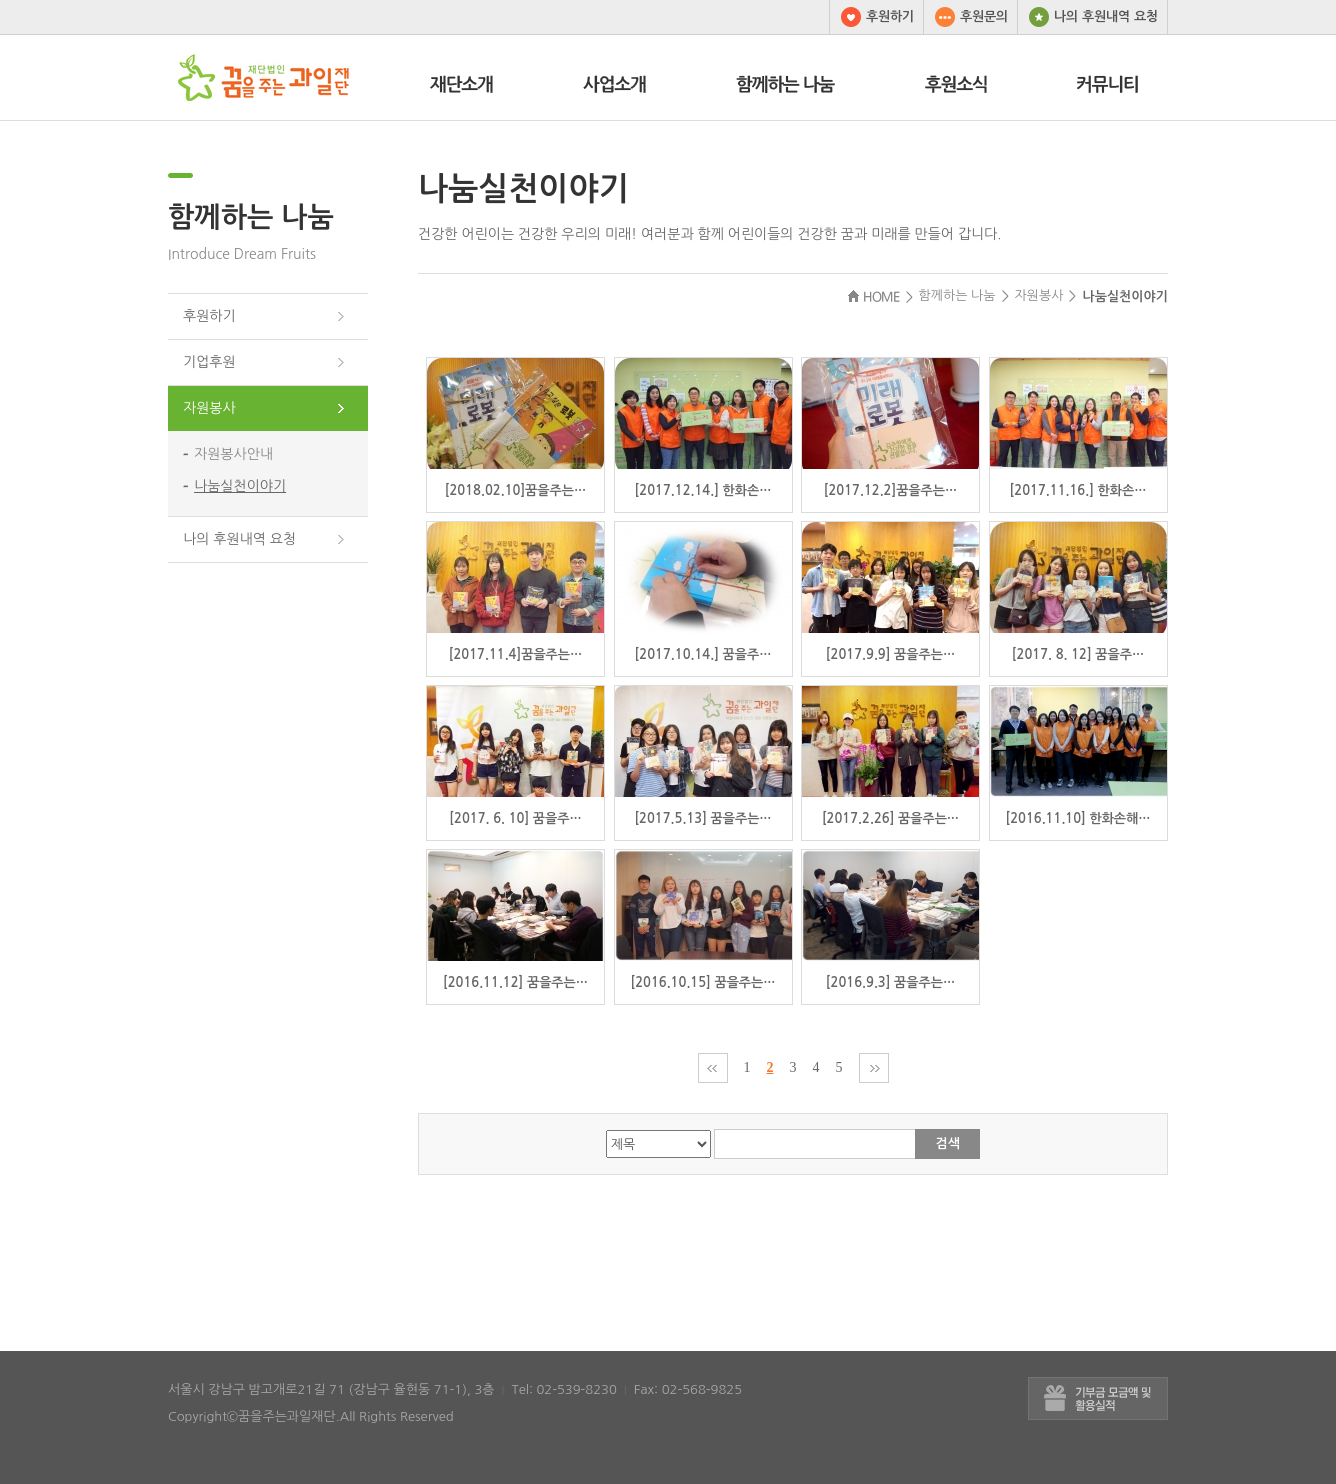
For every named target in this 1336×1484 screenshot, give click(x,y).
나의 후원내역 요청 (1088, 16)
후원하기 (872, 16)
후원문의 (966, 16)
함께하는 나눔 (251, 217)
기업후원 (209, 362)
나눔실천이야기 (240, 486)
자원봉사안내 (233, 454)
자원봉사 (209, 408)
